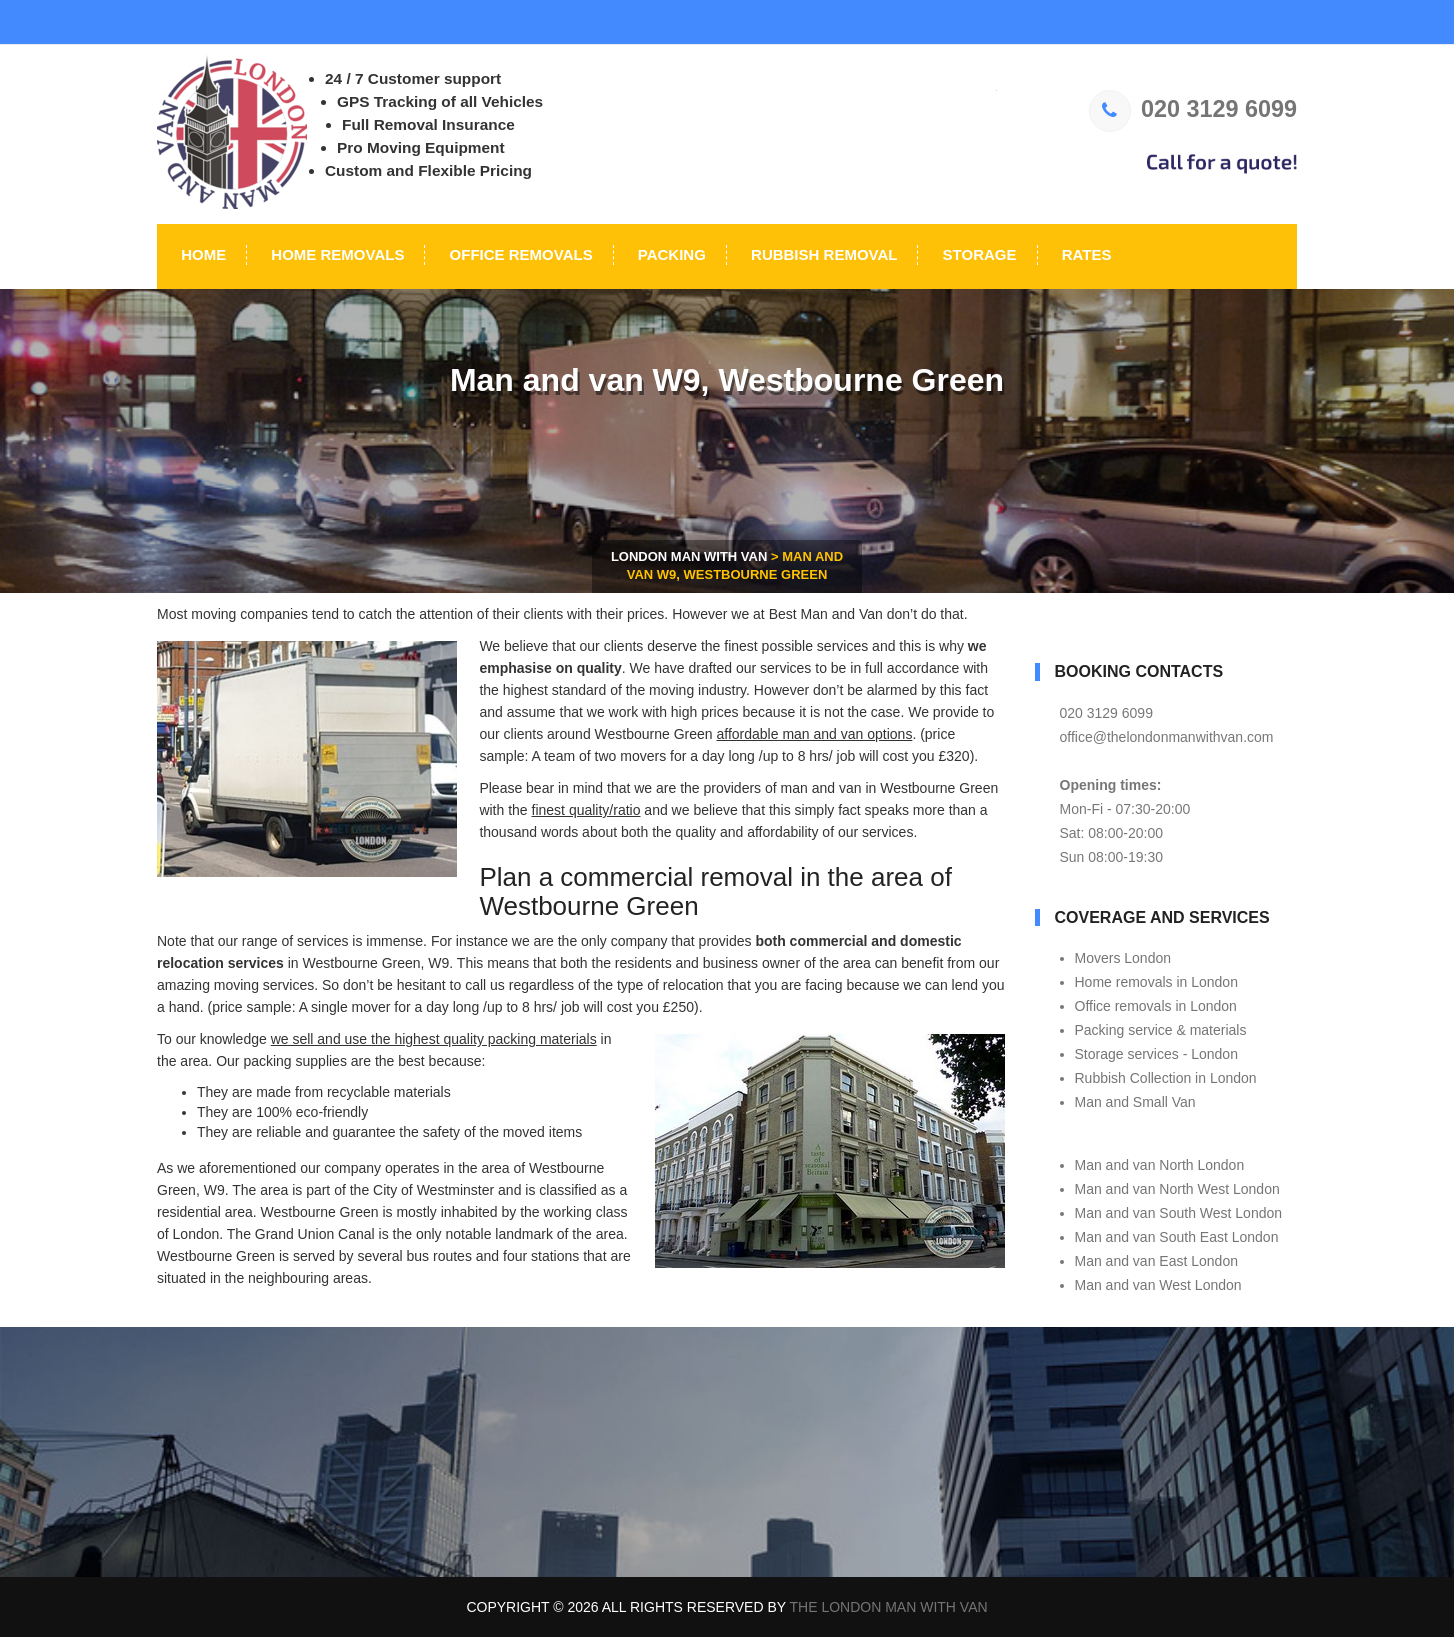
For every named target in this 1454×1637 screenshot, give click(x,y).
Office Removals (518, 254)
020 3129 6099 (1193, 109)
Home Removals (335, 254)
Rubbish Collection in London (1166, 1078)
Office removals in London (1156, 1006)
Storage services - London (1156, 1054)
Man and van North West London (1177, 1189)
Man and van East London (1156, 1261)
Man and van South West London (1179, 1213)
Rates (1085, 254)
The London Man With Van (889, 1607)
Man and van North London (1160, 1165)
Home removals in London (1156, 982)
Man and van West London (1158, 1285)
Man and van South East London (1177, 1237)
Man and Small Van (1135, 1102)
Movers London (1123, 958)
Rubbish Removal (822, 254)
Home (201, 254)
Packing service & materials (1161, 1030)
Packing (670, 254)
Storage (977, 254)
